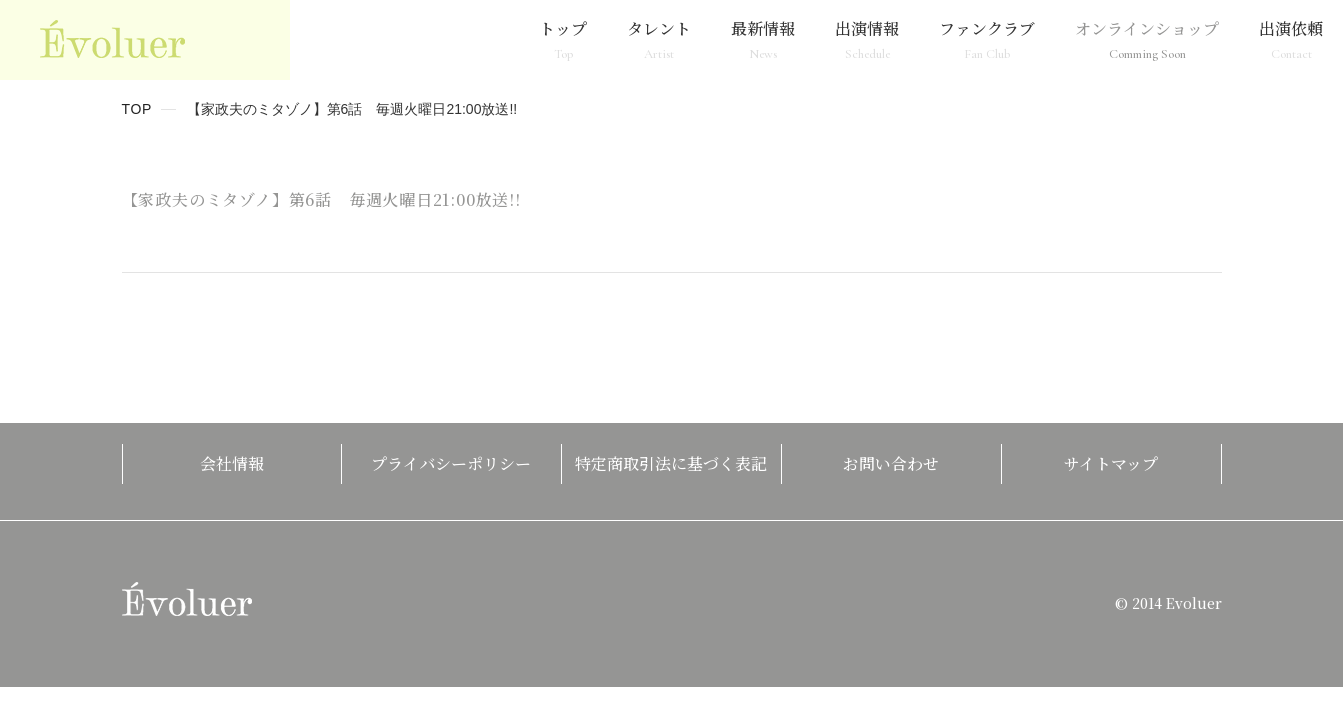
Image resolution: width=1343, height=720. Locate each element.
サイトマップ (1111, 463)
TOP (137, 109)
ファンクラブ (987, 39)
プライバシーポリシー (451, 463)
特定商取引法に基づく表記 (671, 463)
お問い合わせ (891, 463)
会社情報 (232, 463)
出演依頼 (1291, 39)
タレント (659, 39)
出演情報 (867, 39)
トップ (563, 39)
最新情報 (763, 39)
